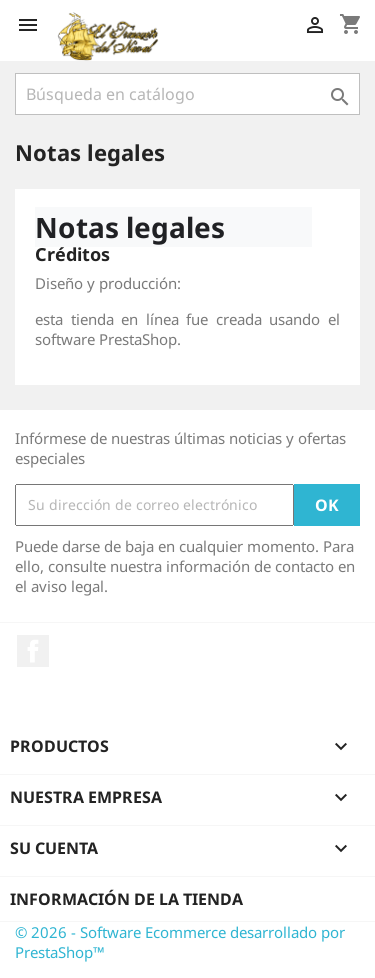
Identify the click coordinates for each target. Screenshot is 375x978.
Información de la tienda (126, 899)
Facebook (33, 651)
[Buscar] (187, 94)
